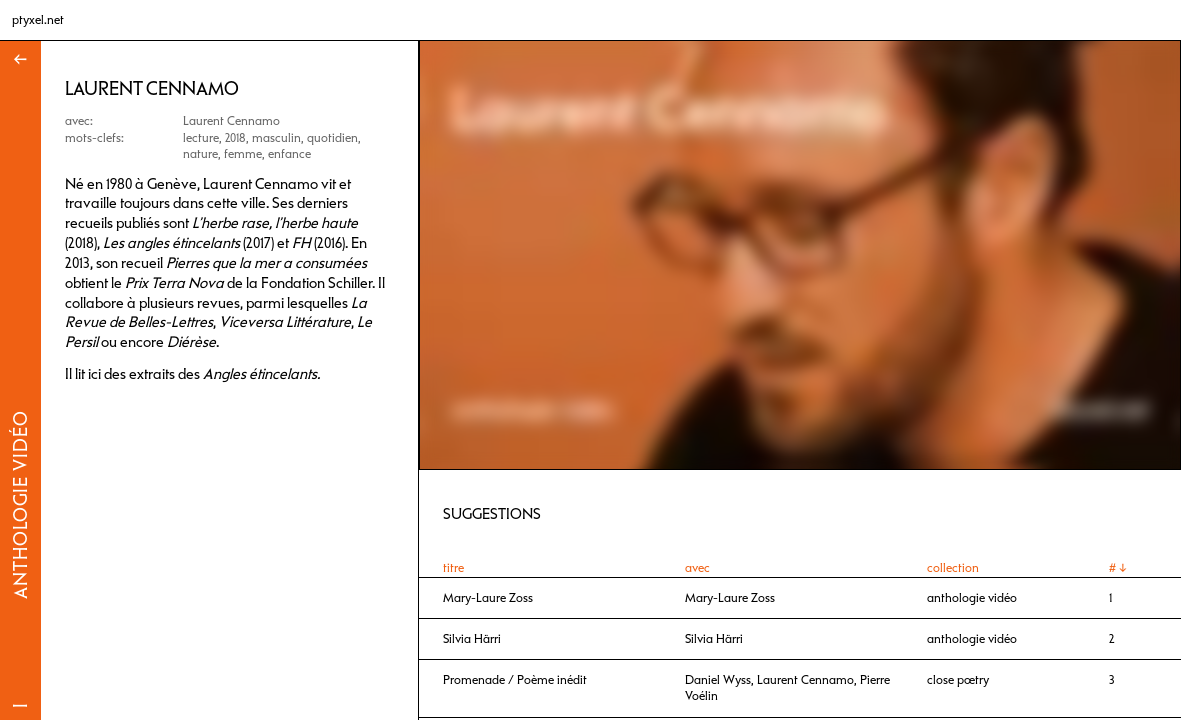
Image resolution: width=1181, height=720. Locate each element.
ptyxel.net (38, 20)
